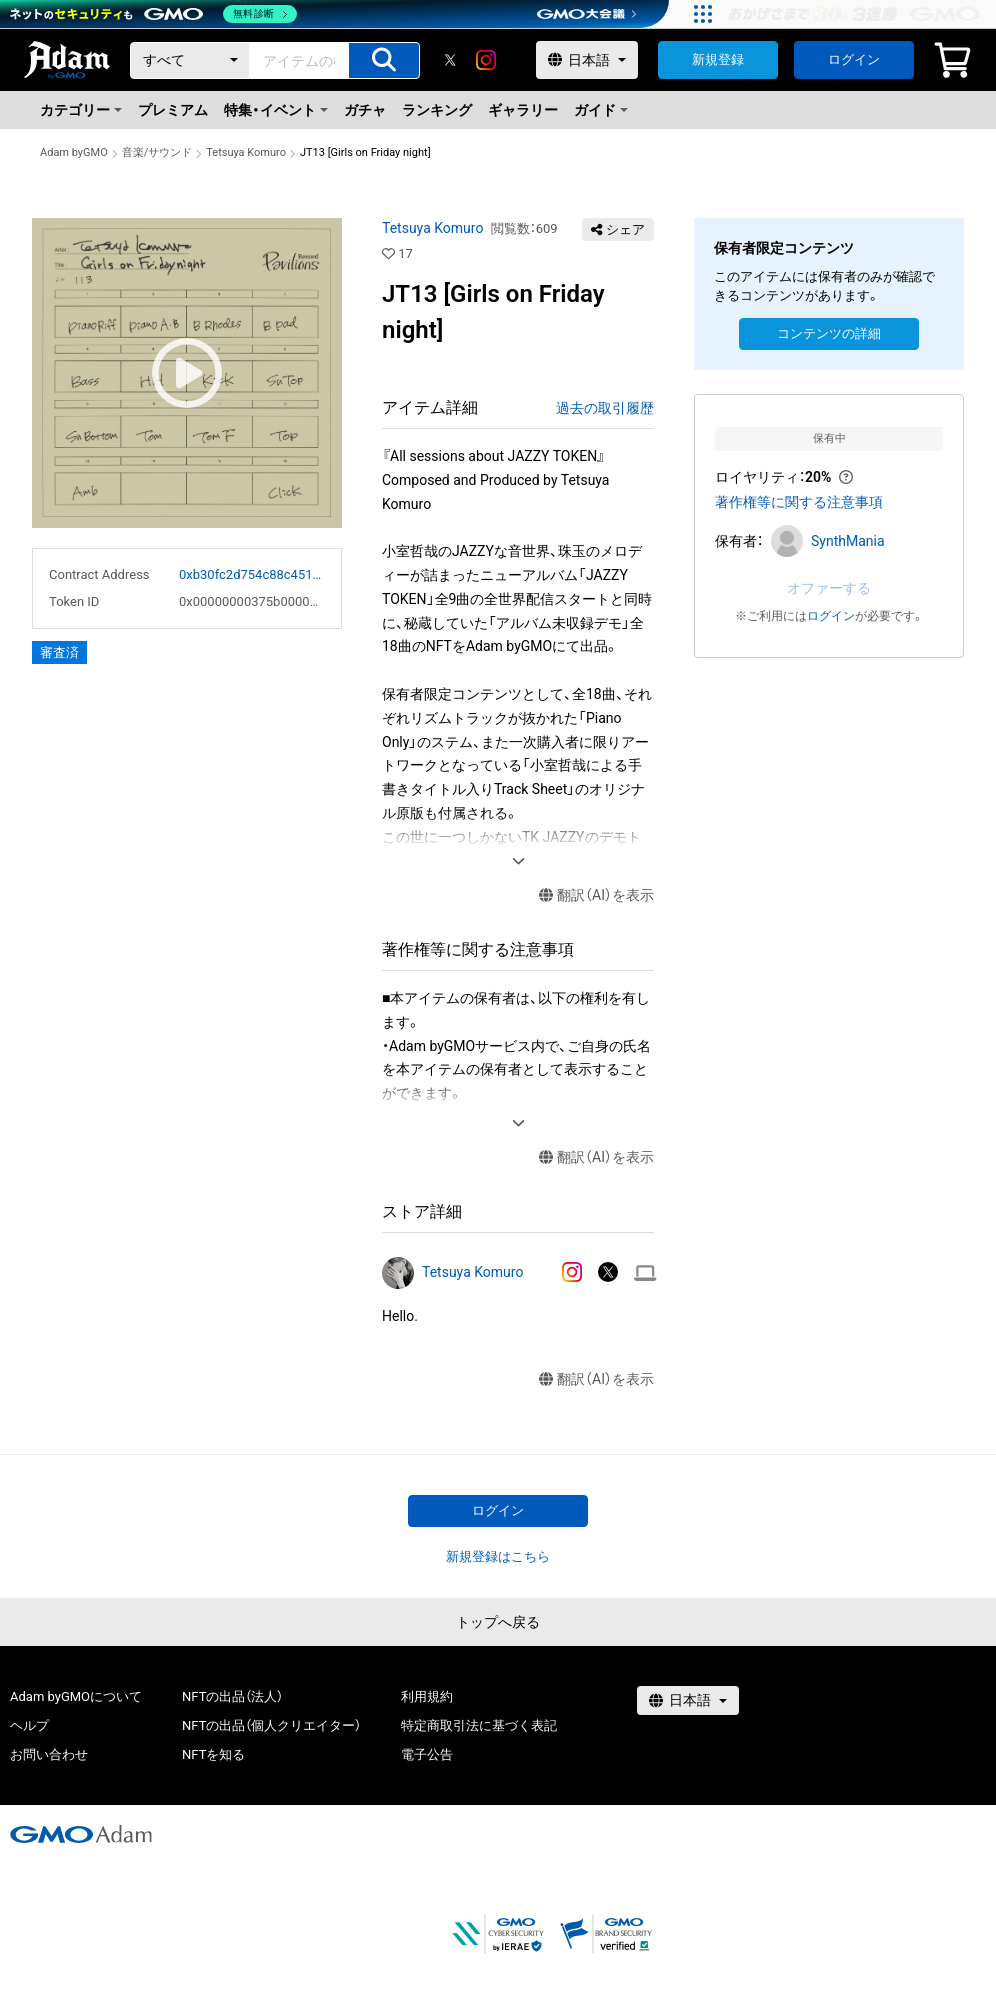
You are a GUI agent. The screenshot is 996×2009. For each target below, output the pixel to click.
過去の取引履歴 (605, 408)
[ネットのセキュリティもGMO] (153, 14)
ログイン (854, 59)
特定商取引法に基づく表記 (479, 1725)
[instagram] (486, 60)
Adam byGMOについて (76, 1696)
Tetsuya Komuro (246, 152)
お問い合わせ (49, 1754)
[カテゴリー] (190, 60)
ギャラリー (523, 110)
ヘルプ (29, 1725)
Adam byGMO (74, 152)
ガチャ (365, 110)
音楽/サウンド (157, 152)
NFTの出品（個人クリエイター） (271, 1725)
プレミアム (173, 110)
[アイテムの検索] (384, 60)
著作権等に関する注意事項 (799, 502)
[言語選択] (587, 60)
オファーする (829, 588)
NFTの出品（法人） (232, 1696)
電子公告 (427, 1754)
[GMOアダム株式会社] (81, 1834)
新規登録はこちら (498, 1556)
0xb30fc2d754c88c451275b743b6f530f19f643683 (252, 574)
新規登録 (718, 59)
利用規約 (427, 1696)
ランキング (437, 110)
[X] (450, 60)
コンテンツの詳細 (829, 333)
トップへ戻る (498, 1622)
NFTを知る (213, 1754)
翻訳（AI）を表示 (596, 895)
